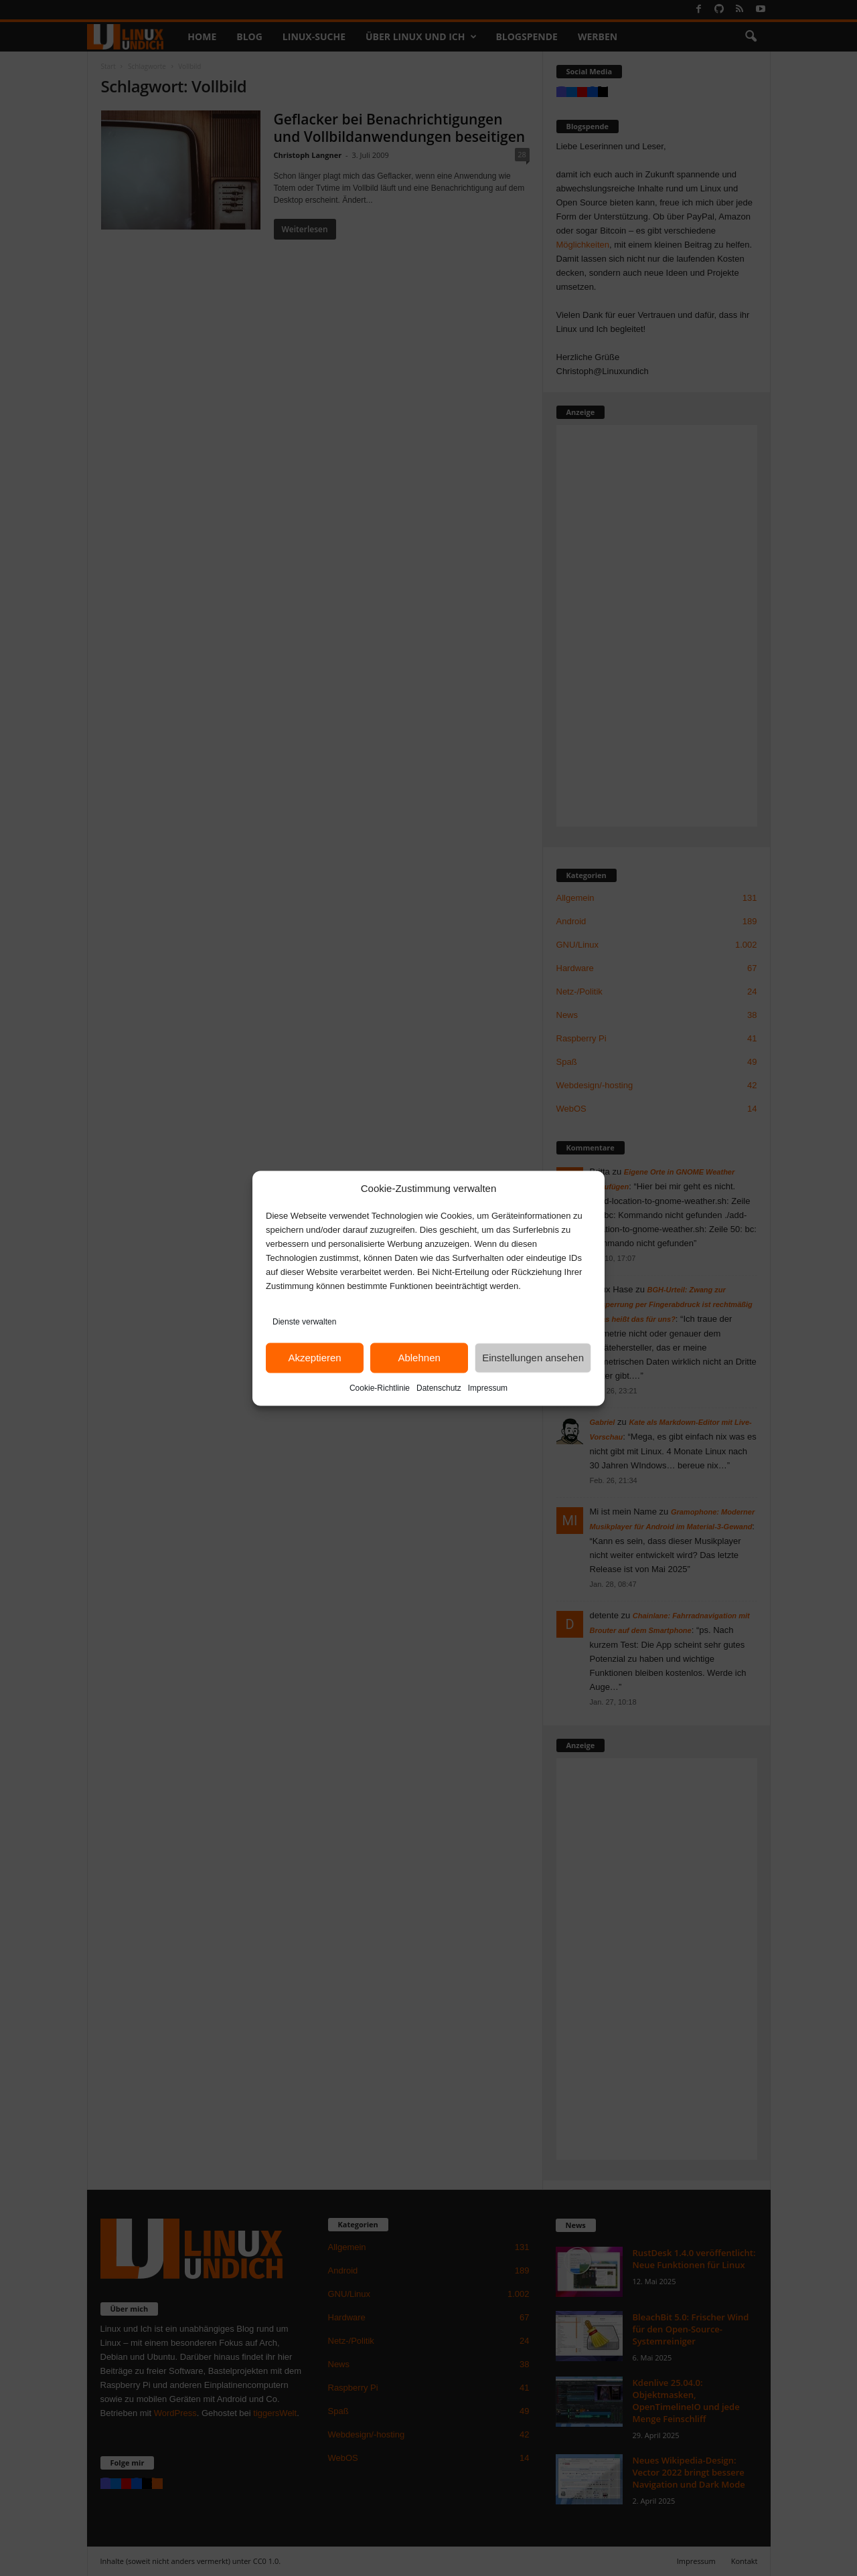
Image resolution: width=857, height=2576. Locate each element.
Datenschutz (438, 1387)
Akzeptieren (314, 1357)
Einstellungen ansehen (533, 1357)
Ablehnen (419, 1357)
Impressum (488, 1387)
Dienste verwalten (304, 1321)
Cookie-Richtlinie (379, 1387)
